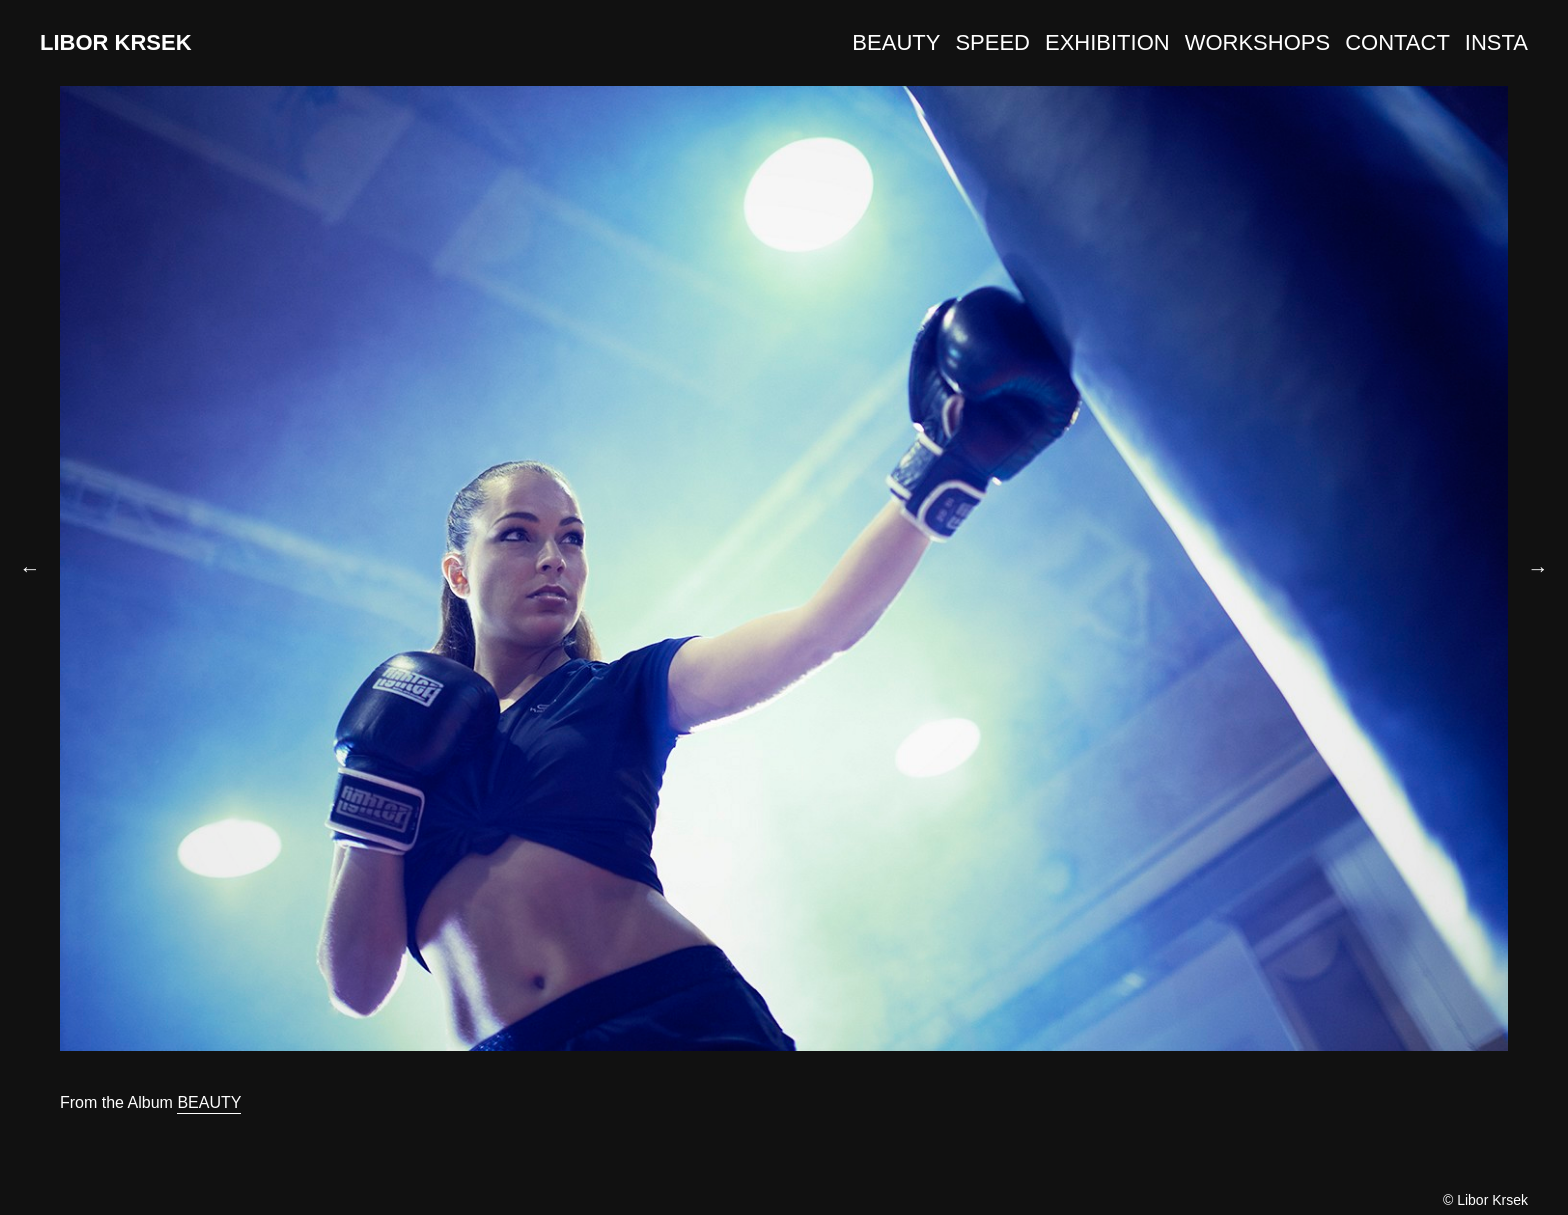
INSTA (1496, 42)
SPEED (992, 42)
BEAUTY (896, 42)
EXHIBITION (1107, 42)
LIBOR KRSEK (116, 42)
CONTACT (1397, 42)
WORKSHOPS (1257, 42)
